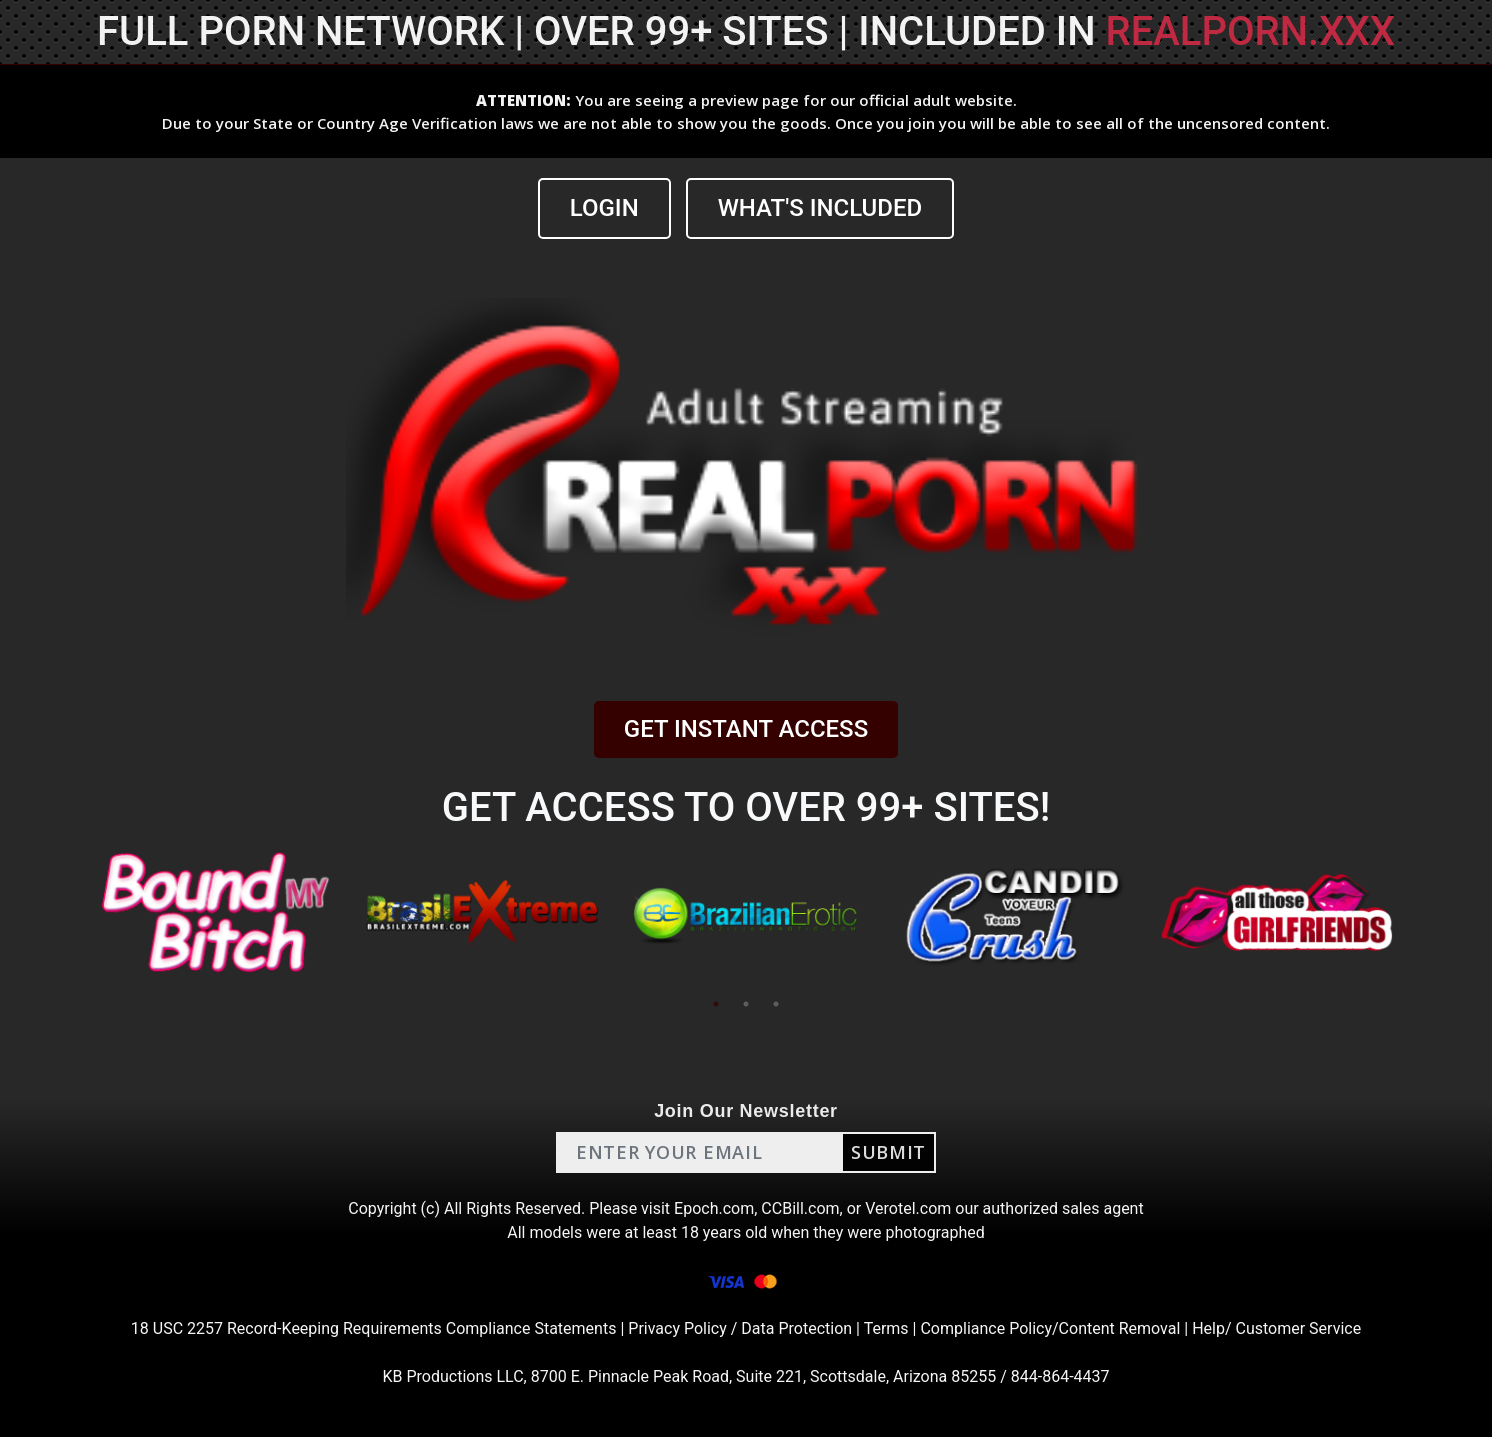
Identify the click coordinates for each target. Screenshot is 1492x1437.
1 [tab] (716, 1004)
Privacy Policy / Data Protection (740, 1328)
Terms (886, 1328)
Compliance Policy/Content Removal (1050, 1328)
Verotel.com (908, 1208)
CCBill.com (800, 1208)
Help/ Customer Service (1276, 1328)
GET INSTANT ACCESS (746, 729)
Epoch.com (714, 1208)
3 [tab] (776, 1004)
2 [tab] (746, 1004)
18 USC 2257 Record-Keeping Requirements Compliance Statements (374, 1328)
